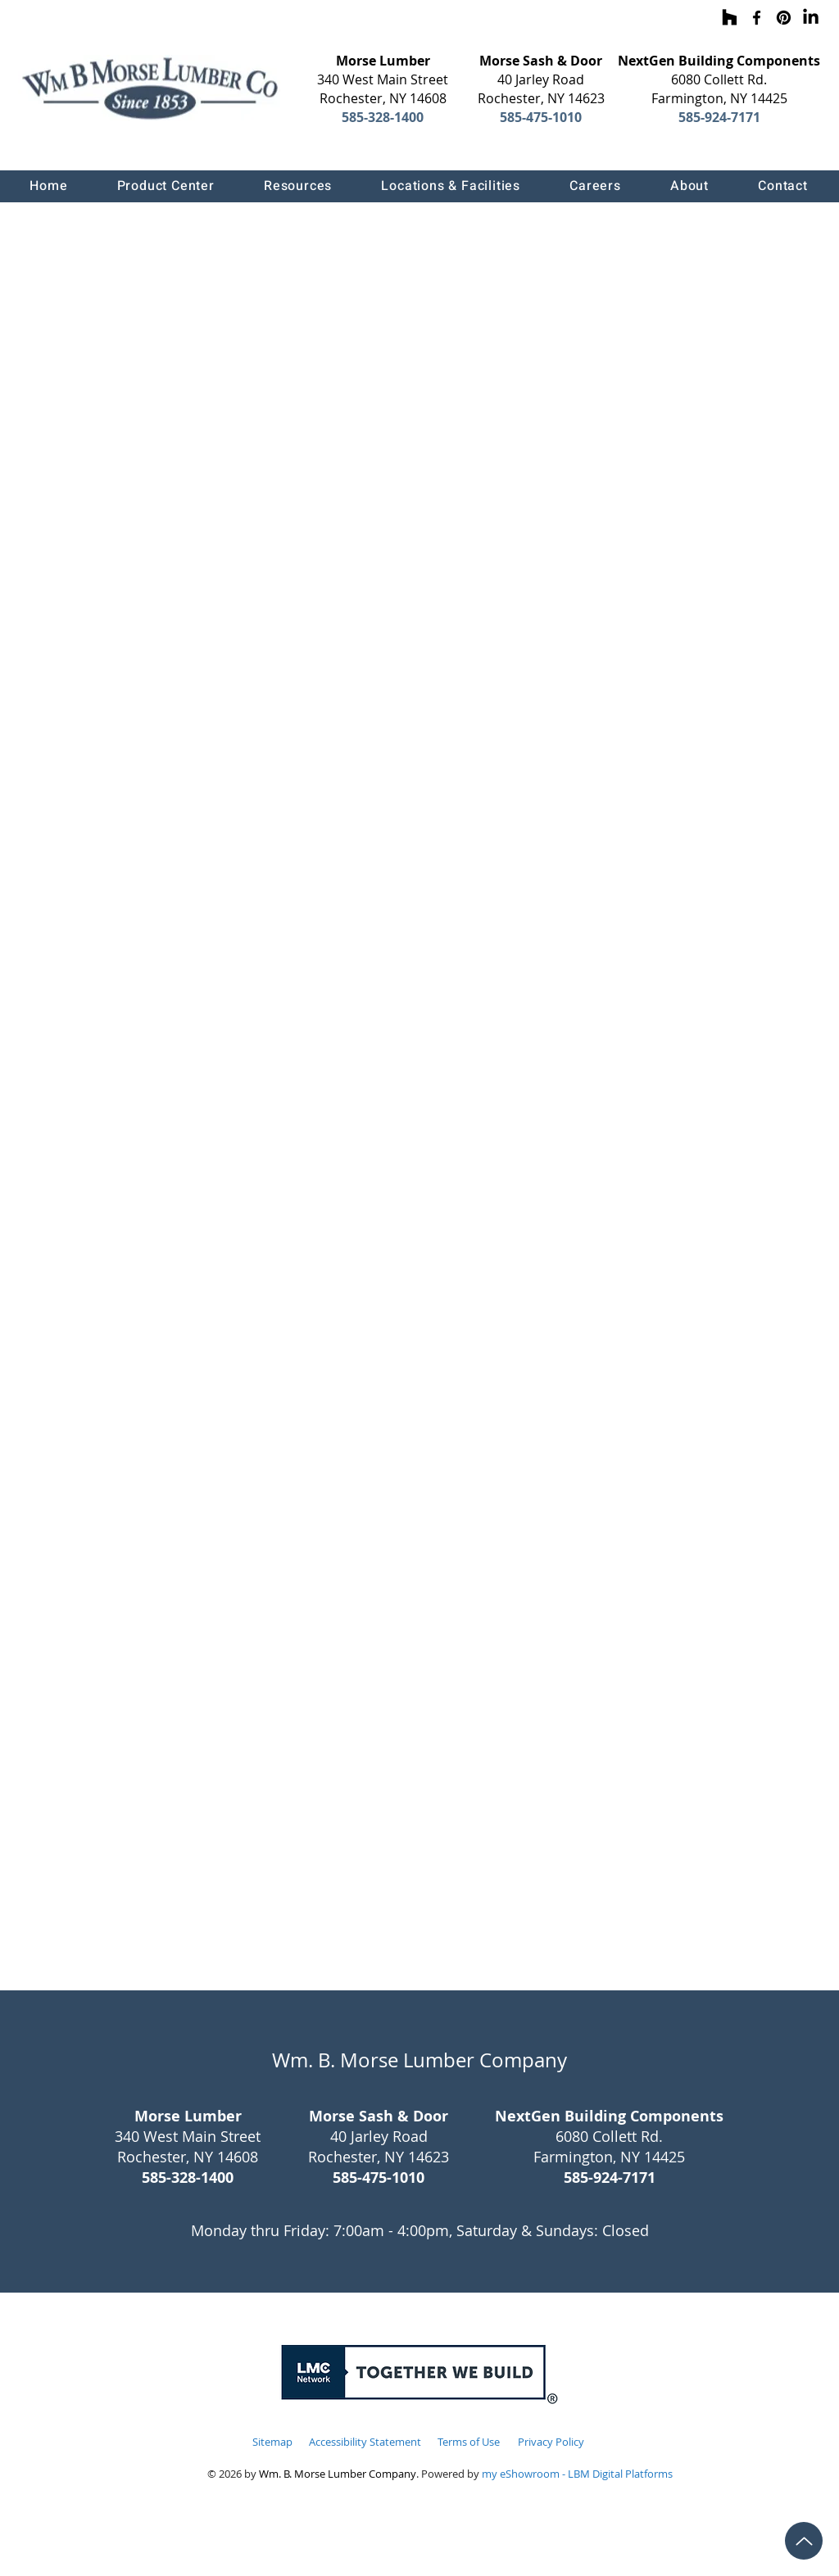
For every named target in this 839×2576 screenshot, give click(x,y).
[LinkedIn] (810, 17)
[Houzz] (729, 17)
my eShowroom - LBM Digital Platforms (577, 2473)
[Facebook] (756, 17)
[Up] (804, 2541)
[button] (165, 185)
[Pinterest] (783, 17)
